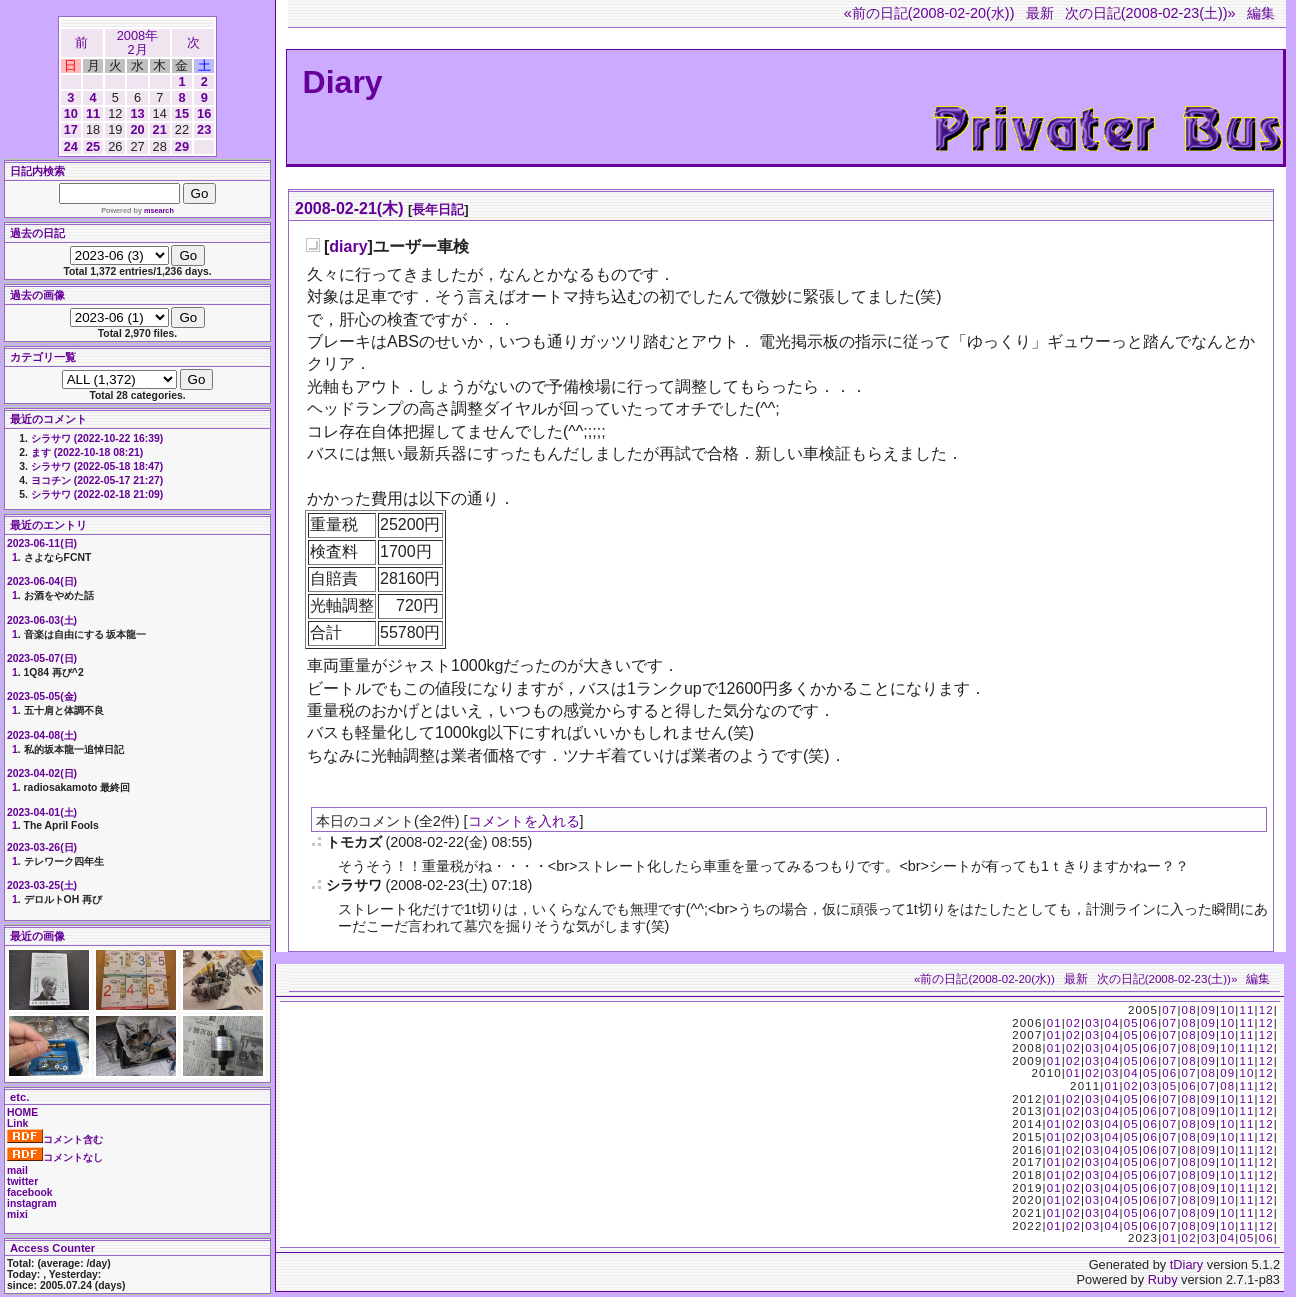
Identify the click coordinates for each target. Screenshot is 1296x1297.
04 (1111, 1023)
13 (137, 113)
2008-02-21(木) (349, 208)
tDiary (1186, 1264)
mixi (17, 1214)
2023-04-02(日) (42, 773)
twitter (22, 1181)
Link (17, 1123)
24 (71, 146)
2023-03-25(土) (42, 885)
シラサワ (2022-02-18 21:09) (97, 494)
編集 (1261, 13)
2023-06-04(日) (42, 581)
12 (1266, 1010)
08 (1189, 1010)
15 (182, 113)
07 (1169, 1010)
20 (137, 129)
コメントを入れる (524, 821)
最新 (1040, 13)
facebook (30, 1192)
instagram (32, 1203)
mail (17, 1170)
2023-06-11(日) (42, 543)
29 (182, 146)
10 (71, 113)
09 (1208, 1010)
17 (71, 129)
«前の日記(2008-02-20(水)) (929, 13)
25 (93, 146)
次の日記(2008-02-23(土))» (1150, 13)
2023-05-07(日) (42, 658)
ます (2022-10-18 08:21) (87, 452)
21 (160, 129)
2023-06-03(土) (42, 620)
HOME (22, 1112)
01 (1054, 1023)
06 (1150, 1023)
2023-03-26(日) (42, 847)
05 (1131, 1023)
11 (93, 113)
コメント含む (55, 1139)
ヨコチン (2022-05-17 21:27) (97, 480)
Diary (343, 82)
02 (1073, 1023)
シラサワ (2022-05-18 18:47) (97, 466)
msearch (159, 210)
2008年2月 (137, 42)
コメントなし (55, 1157)
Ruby (1163, 1279)
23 (204, 129)
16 (204, 113)
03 (1092, 1023)
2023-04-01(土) (42, 812)
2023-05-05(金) (42, 696)
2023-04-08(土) (42, 735)
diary (348, 246)
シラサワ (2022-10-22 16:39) (97, 438)
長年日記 (438, 209)
